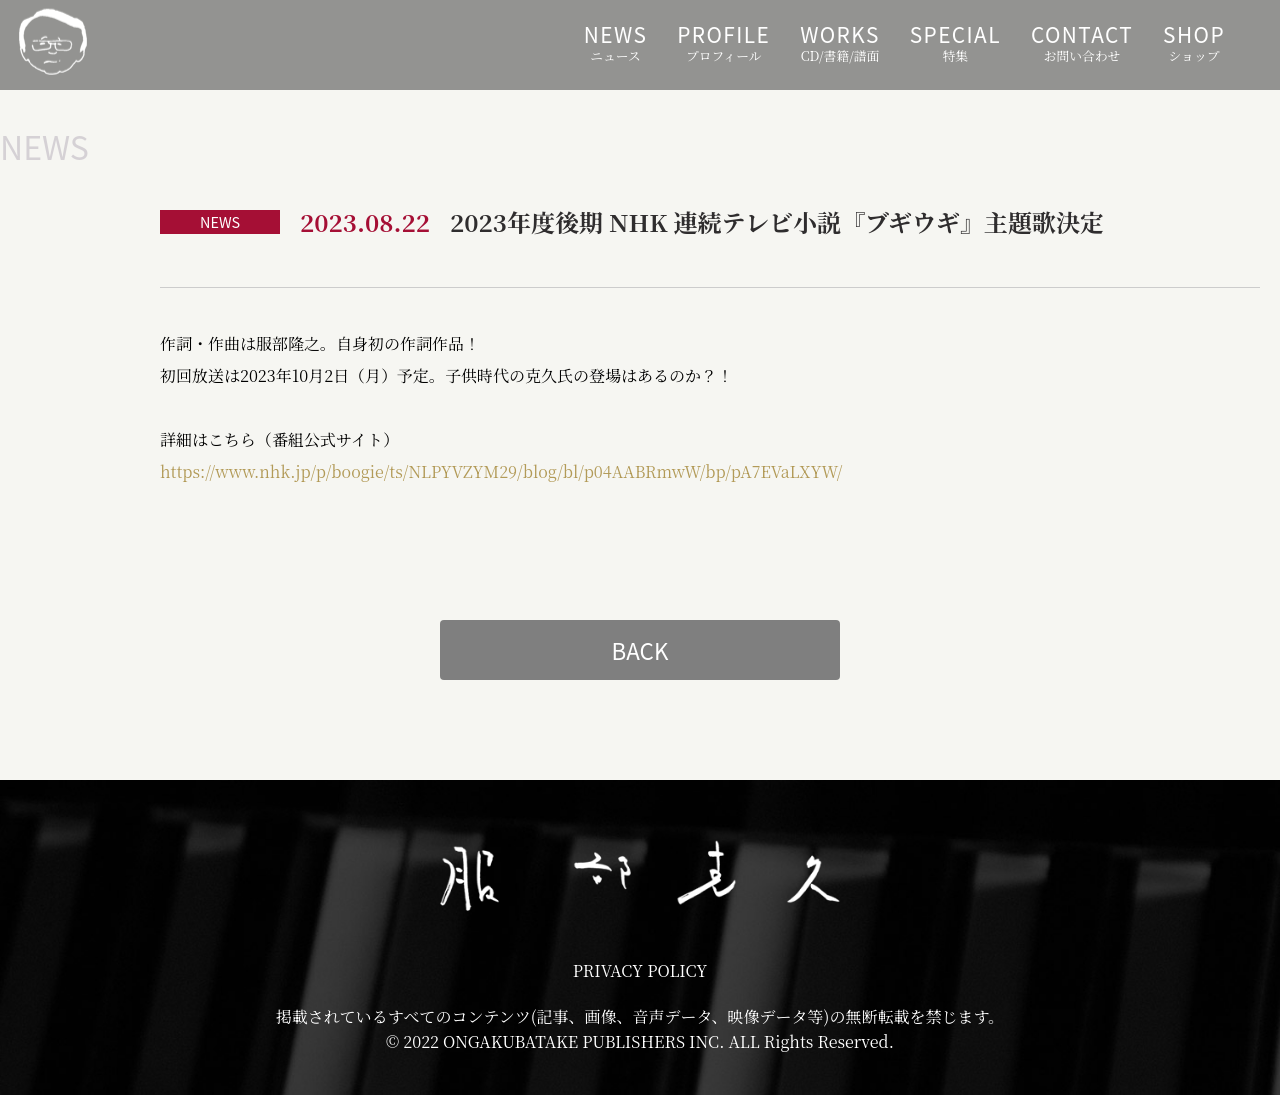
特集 (955, 42)
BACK (640, 650)
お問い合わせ (1082, 42)
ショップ (1194, 42)
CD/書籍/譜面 (839, 42)
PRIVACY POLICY (640, 970)
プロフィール (723, 42)
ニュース (616, 42)
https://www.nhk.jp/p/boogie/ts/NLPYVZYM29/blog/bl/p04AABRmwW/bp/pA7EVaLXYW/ (501, 471)
